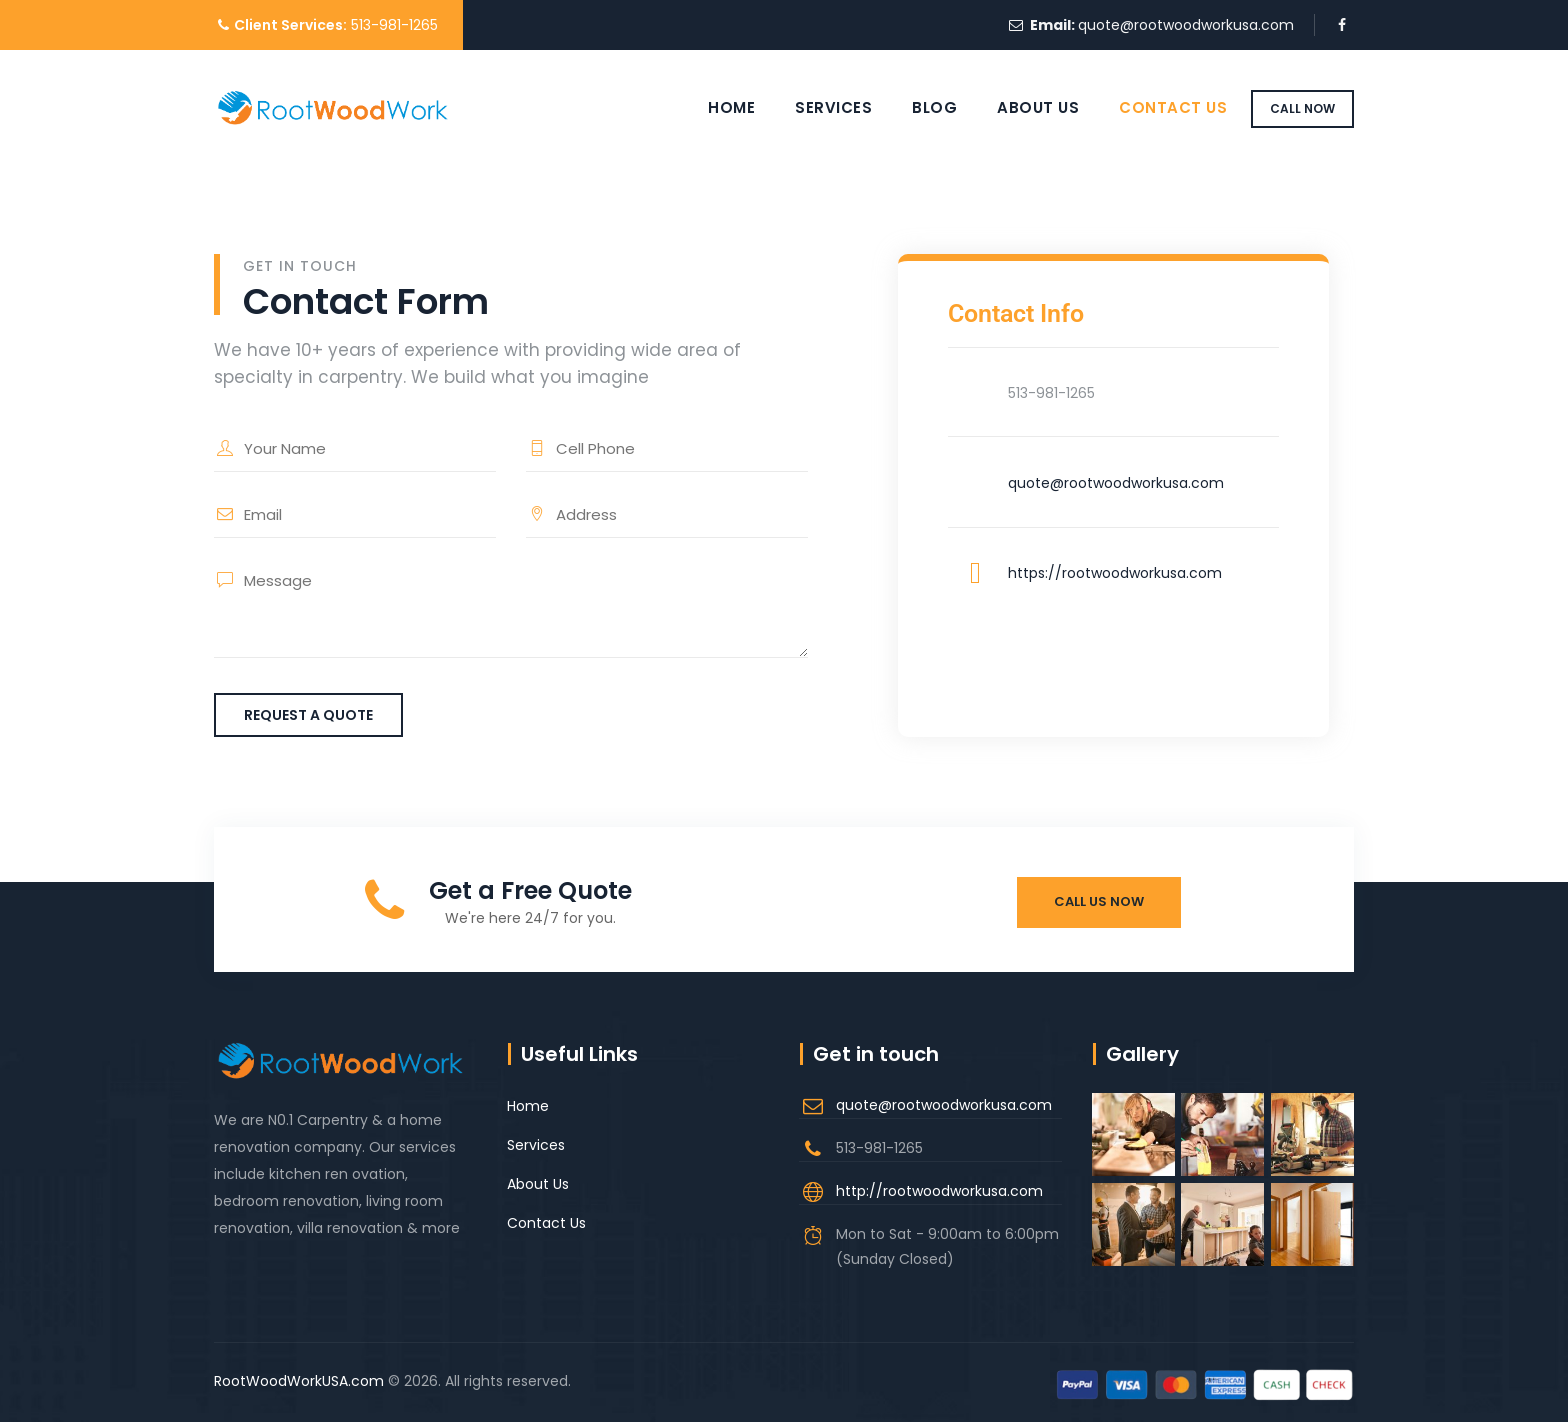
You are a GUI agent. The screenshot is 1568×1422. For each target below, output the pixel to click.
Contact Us (1155, 107)
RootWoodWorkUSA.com (299, 1381)
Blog (916, 107)
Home (713, 107)
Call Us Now (1099, 901)
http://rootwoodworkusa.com (939, 1191)
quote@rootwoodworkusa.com (1186, 25)
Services (815, 107)
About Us (1020, 107)
